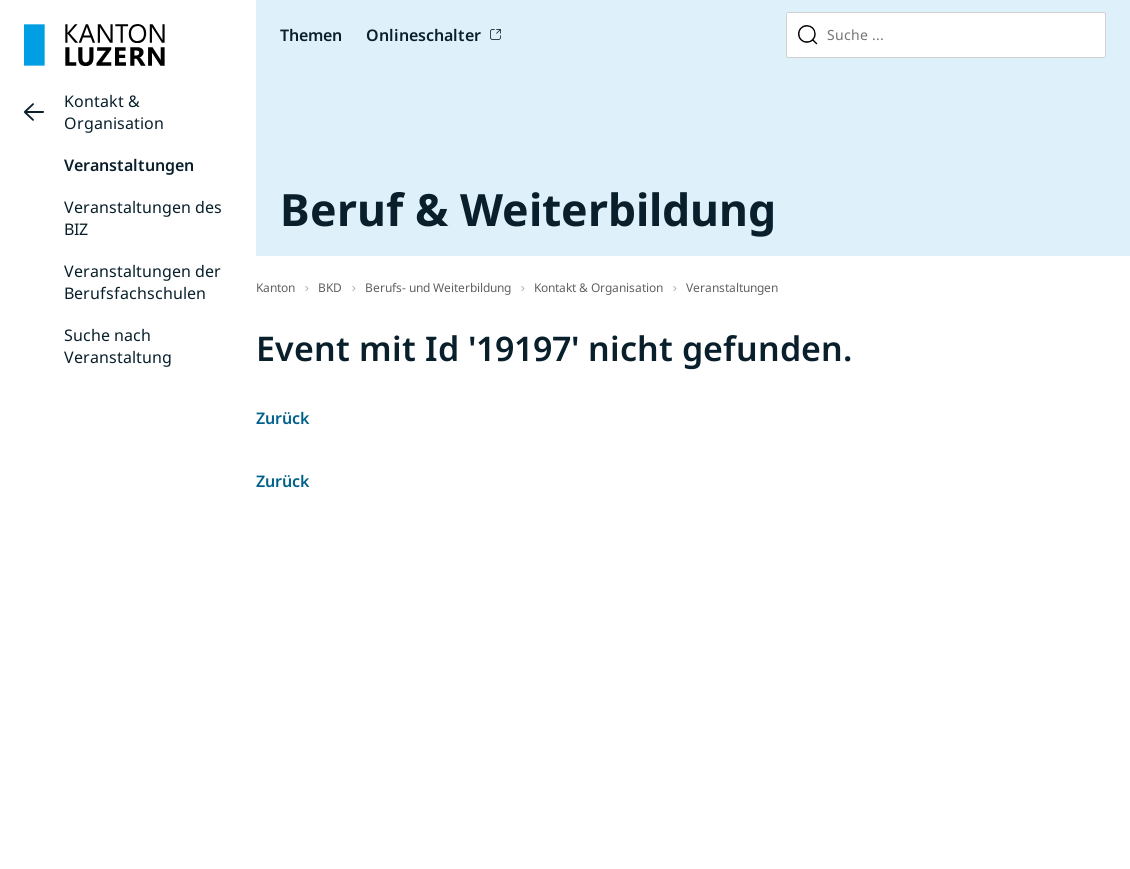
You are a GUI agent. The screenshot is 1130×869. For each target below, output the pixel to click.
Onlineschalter (423, 35)
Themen (311, 35)
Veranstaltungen (129, 165)
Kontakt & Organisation (114, 112)
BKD (330, 287)
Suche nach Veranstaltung (118, 346)
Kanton (275, 287)
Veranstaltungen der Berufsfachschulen (142, 282)
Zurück (282, 418)
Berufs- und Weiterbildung (438, 287)
